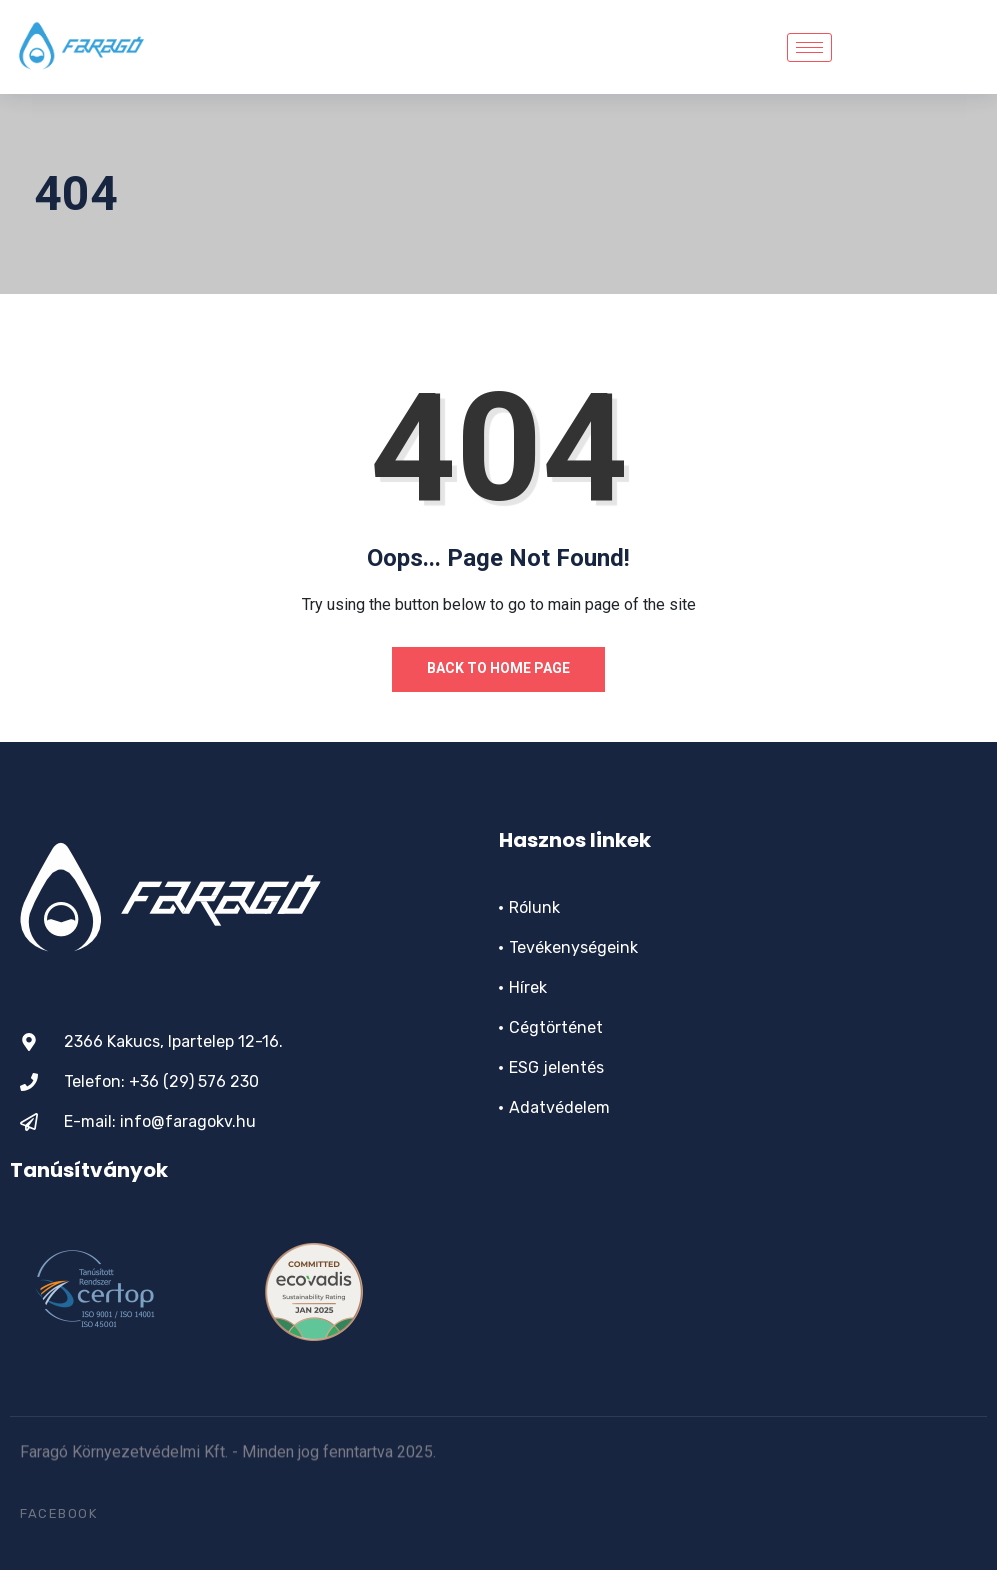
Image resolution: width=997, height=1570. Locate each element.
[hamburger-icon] (809, 47)
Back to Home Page (498, 668)
